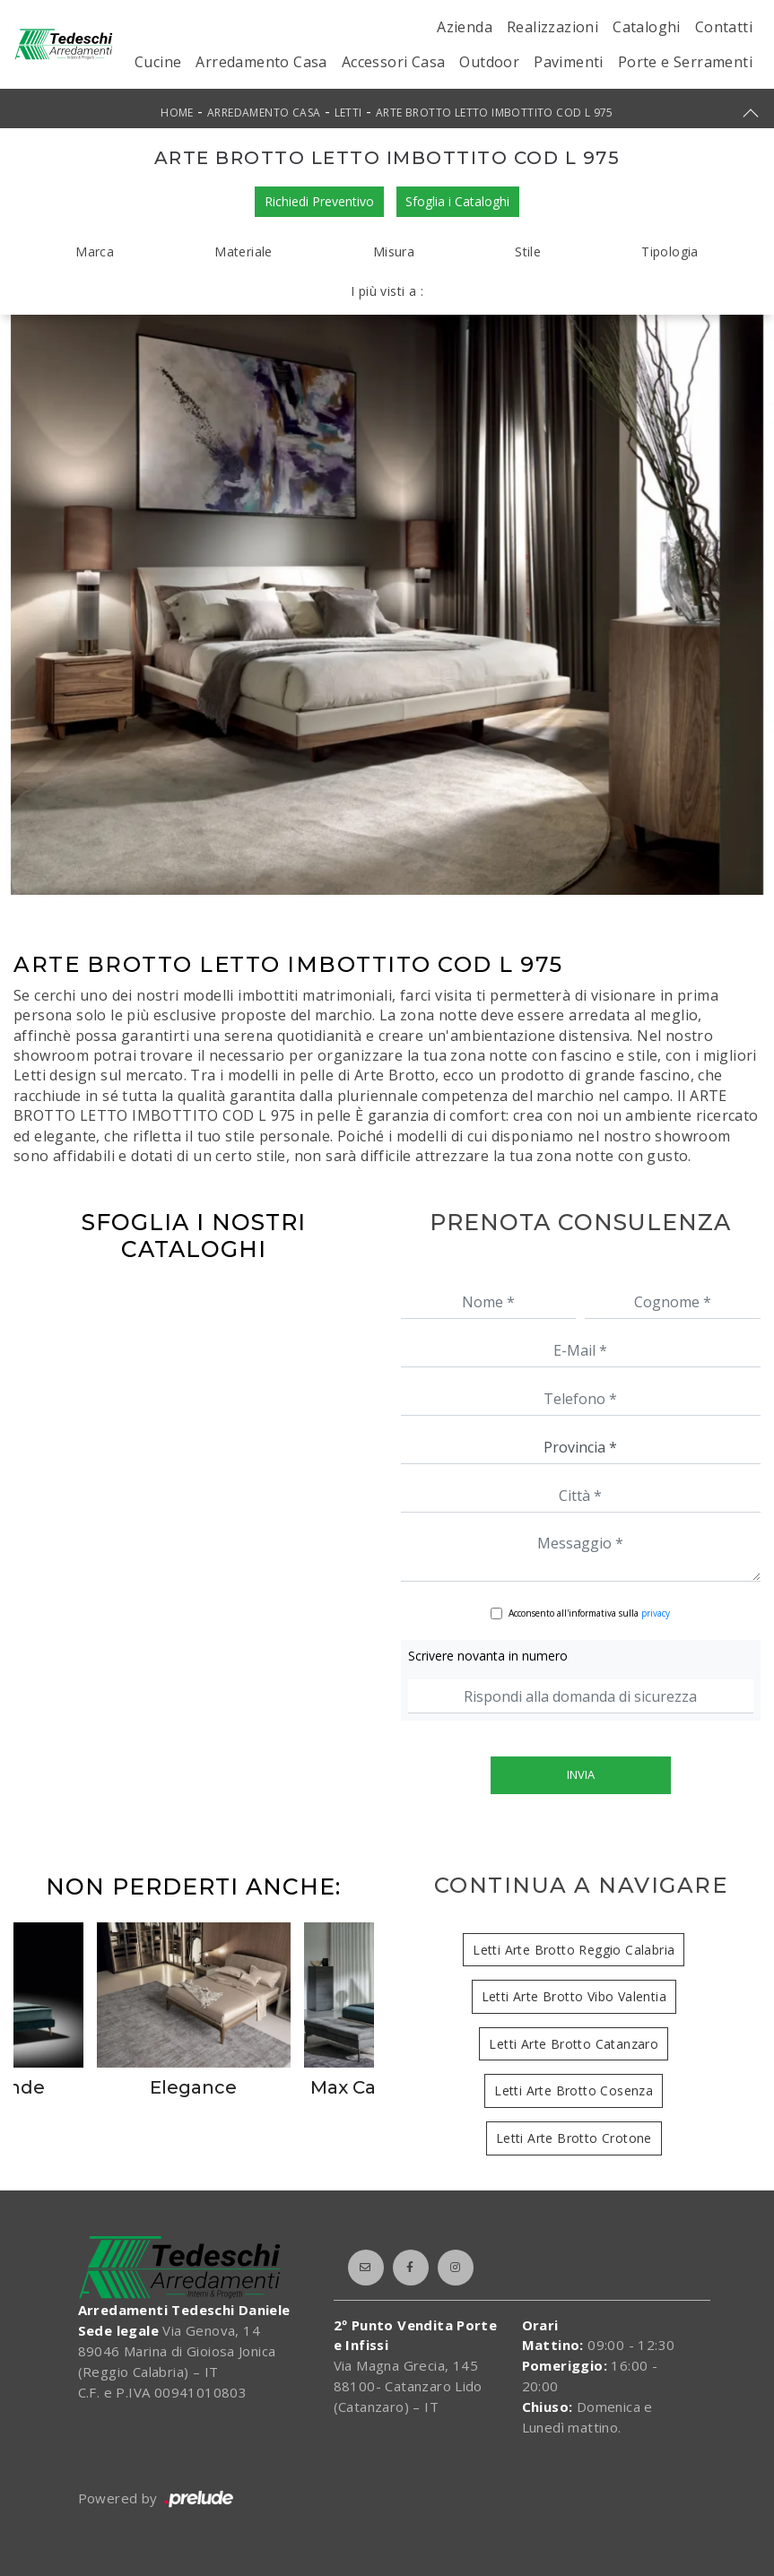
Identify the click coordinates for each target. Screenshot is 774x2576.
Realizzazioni (552, 27)
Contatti (723, 27)
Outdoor (489, 62)
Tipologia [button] (670, 251)
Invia (581, 1774)
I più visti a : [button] (387, 290)
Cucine (158, 62)
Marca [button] (94, 251)
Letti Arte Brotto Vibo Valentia (574, 1996)
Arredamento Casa (261, 62)
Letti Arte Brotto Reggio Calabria (573, 1949)
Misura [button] (393, 251)
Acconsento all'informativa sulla (589, 1613)
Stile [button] (528, 251)
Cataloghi (647, 27)
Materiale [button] (243, 251)
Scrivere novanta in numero (488, 1655)
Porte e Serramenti (685, 62)
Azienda (464, 27)
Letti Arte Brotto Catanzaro (573, 2043)
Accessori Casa (394, 62)
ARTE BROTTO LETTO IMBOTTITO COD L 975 (494, 112)
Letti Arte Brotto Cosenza (573, 2090)
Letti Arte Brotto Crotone (574, 2138)
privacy (655, 1613)
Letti (348, 112)
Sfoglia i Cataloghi (458, 201)
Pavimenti (569, 62)
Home (177, 112)
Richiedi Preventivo (319, 201)
